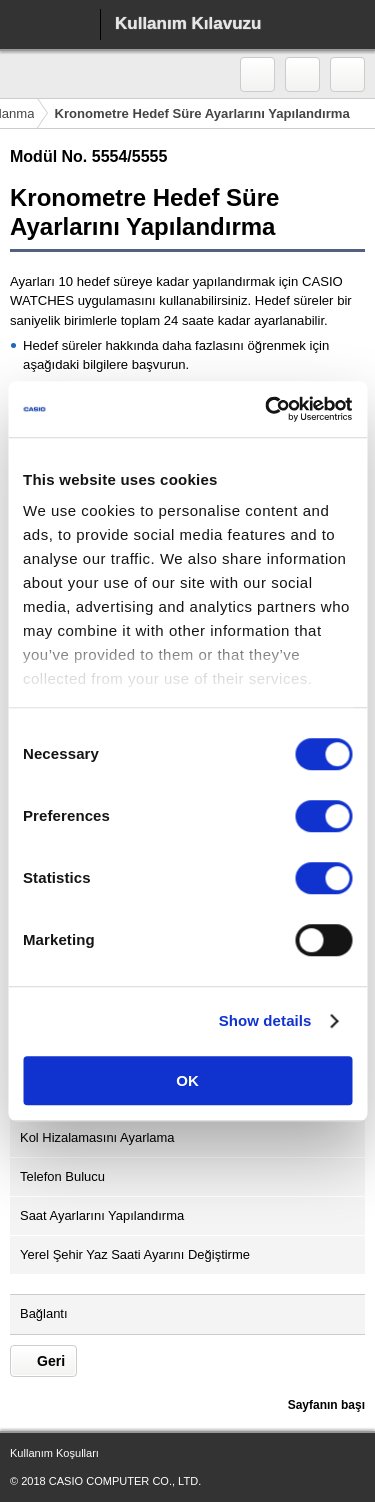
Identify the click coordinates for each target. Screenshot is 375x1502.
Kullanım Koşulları (54, 1453)
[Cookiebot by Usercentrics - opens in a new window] (267, 409)
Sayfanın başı (326, 1405)
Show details (265, 1020)
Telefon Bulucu (62, 1176)
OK (187, 1080)
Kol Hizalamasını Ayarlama (97, 1137)
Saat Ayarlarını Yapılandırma (102, 1215)
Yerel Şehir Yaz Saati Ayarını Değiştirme (135, 1254)
